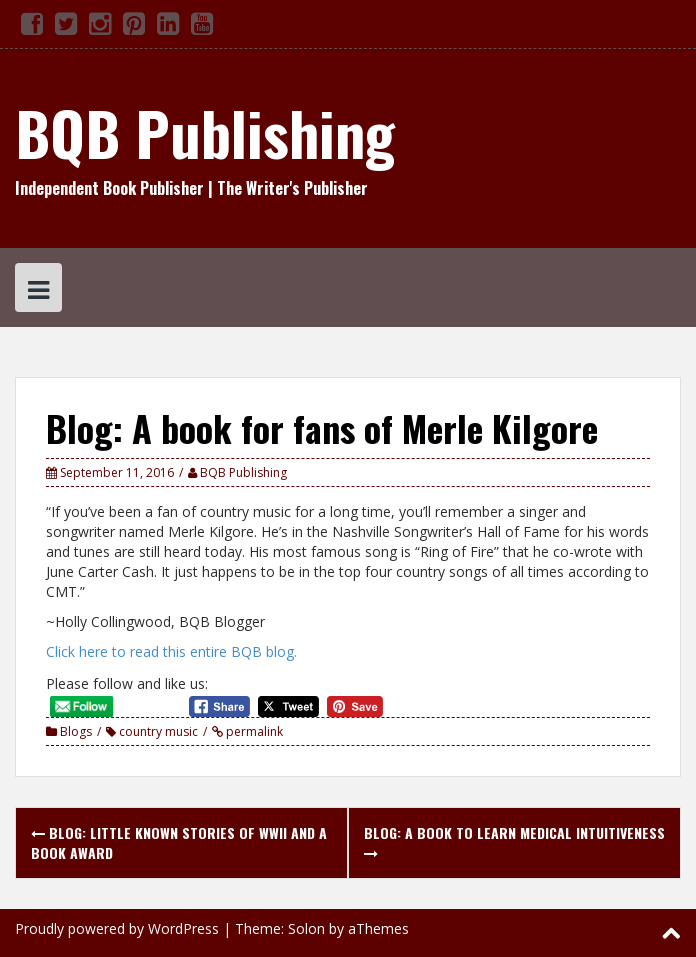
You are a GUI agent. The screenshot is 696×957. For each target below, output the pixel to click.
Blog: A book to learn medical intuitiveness (514, 841)
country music (158, 731)
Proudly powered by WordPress (117, 928)
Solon (306, 928)
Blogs (76, 731)
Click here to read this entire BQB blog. (171, 651)
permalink (253, 731)
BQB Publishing (205, 131)
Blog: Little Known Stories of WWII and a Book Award (179, 842)
